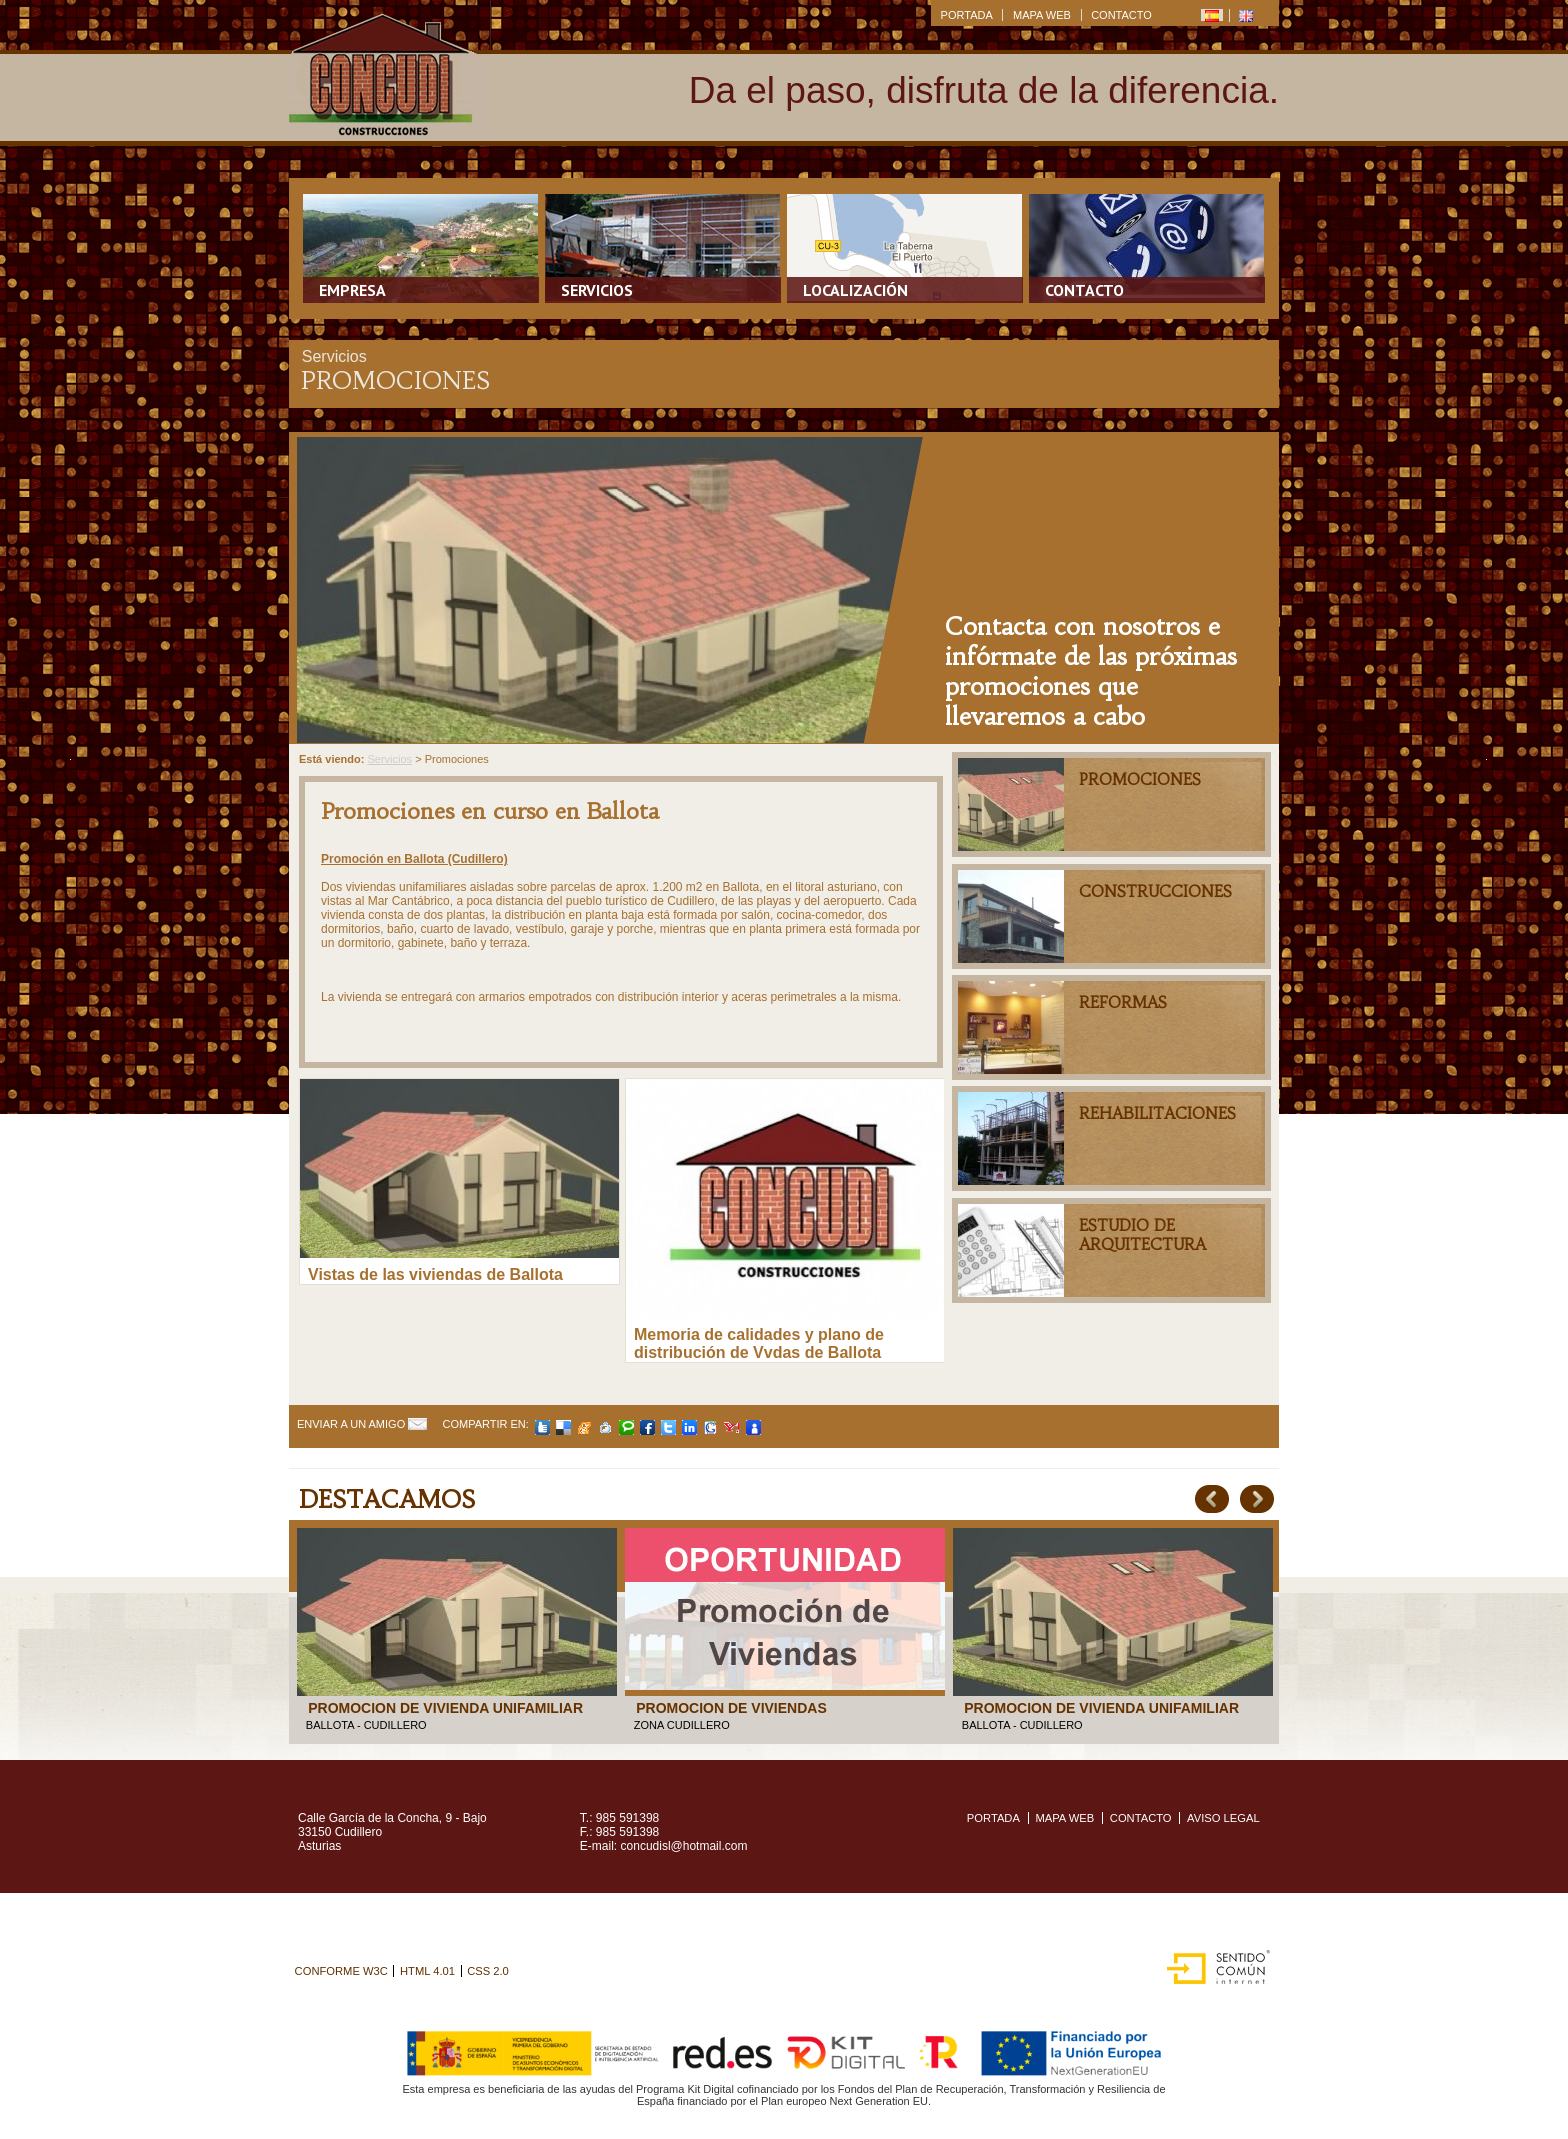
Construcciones (1155, 891)
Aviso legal (1223, 1818)
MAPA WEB (1042, 15)
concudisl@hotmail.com (684, 1846)
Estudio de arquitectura (1142, 1235)
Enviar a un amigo (351, 1424)
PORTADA (967, 15)
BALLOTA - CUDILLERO (366, 1725)
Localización (855, 290)
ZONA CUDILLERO (682, 1725)
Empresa (352, 290)
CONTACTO (1121, 15)
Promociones (1140, 779)
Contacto (1084, 290)
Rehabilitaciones (1157, 1113)
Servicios (597, 290)
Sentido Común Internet (1214, 1961)
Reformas (1123, 1002)
